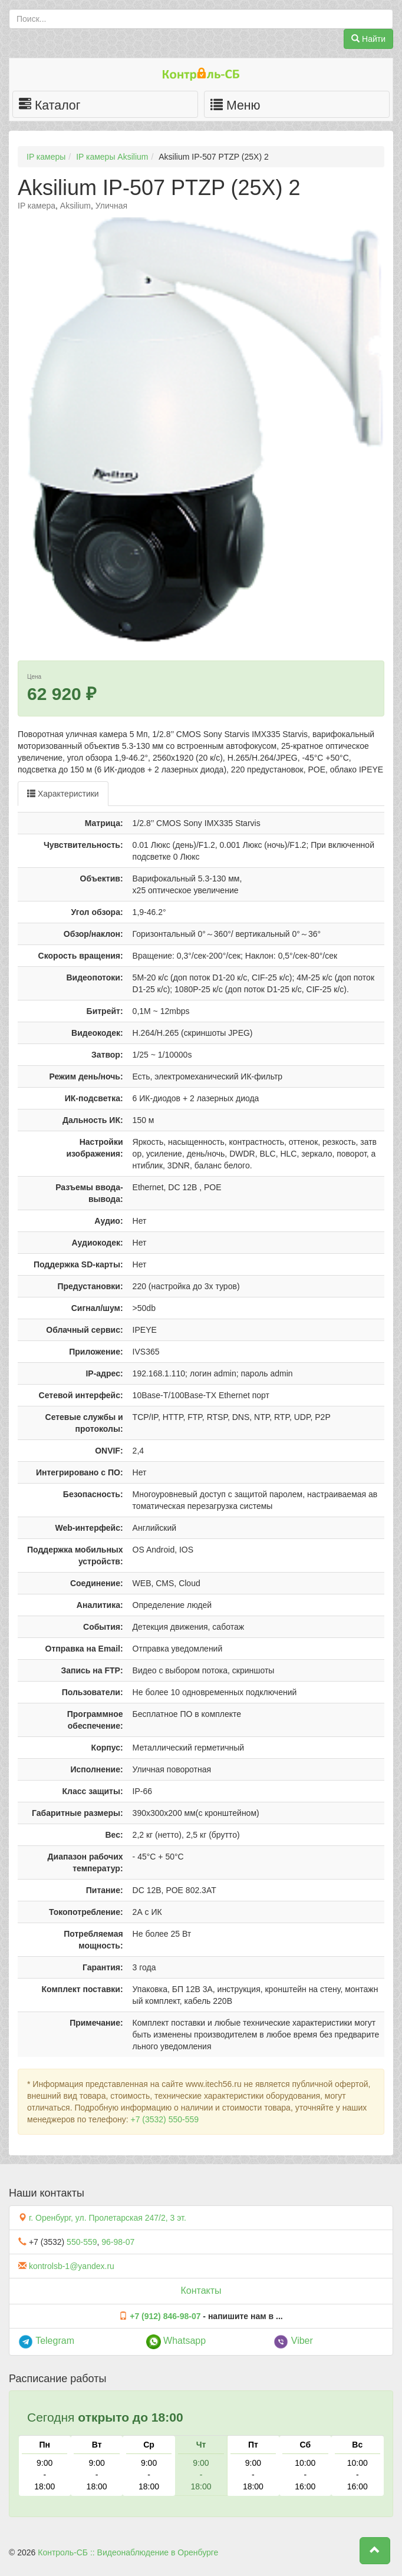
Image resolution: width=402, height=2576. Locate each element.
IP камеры (46, 156)
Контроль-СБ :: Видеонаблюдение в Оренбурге (128, 2552)
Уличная (111, 205)
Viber (293, 2341)
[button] (375, 2550)
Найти (368, 39)
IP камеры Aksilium (112, 156)
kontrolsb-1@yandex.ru (71, 2266)
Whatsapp (176, 2341)
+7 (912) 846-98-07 (165, 2316)
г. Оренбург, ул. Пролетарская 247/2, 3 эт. (107, 2217)
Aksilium (75, 205)
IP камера (36, 205)
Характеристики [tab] (63, 793)
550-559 (82, 2242)
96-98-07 (117, 2242)
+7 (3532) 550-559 (164, 2119)
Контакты (200, 2291)
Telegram (46, 2341)
